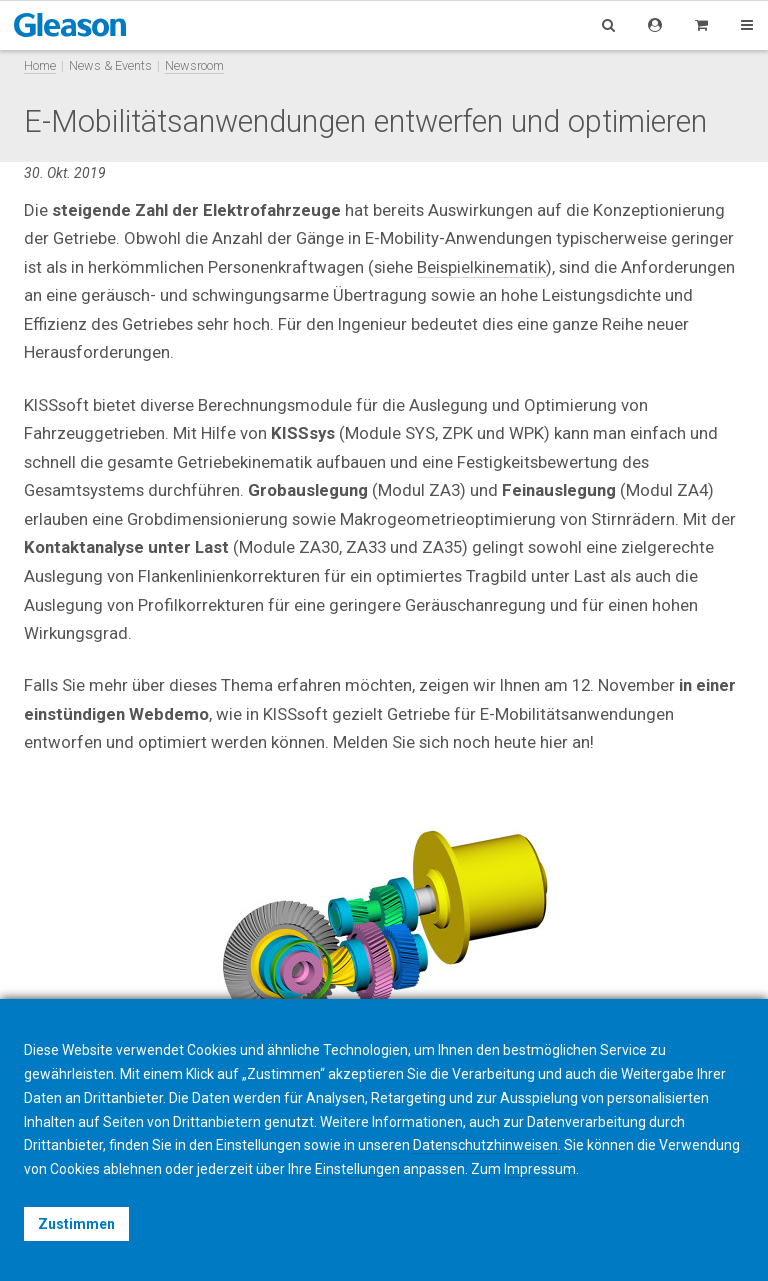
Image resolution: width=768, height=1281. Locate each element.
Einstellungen (357, 1169)
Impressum (540, 1169)
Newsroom (194, 65)
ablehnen (132, 1169)
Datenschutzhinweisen (485, 1145)
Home (40, 65)
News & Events (110, 65)
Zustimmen (76, 1224)
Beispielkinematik (481, 267)
